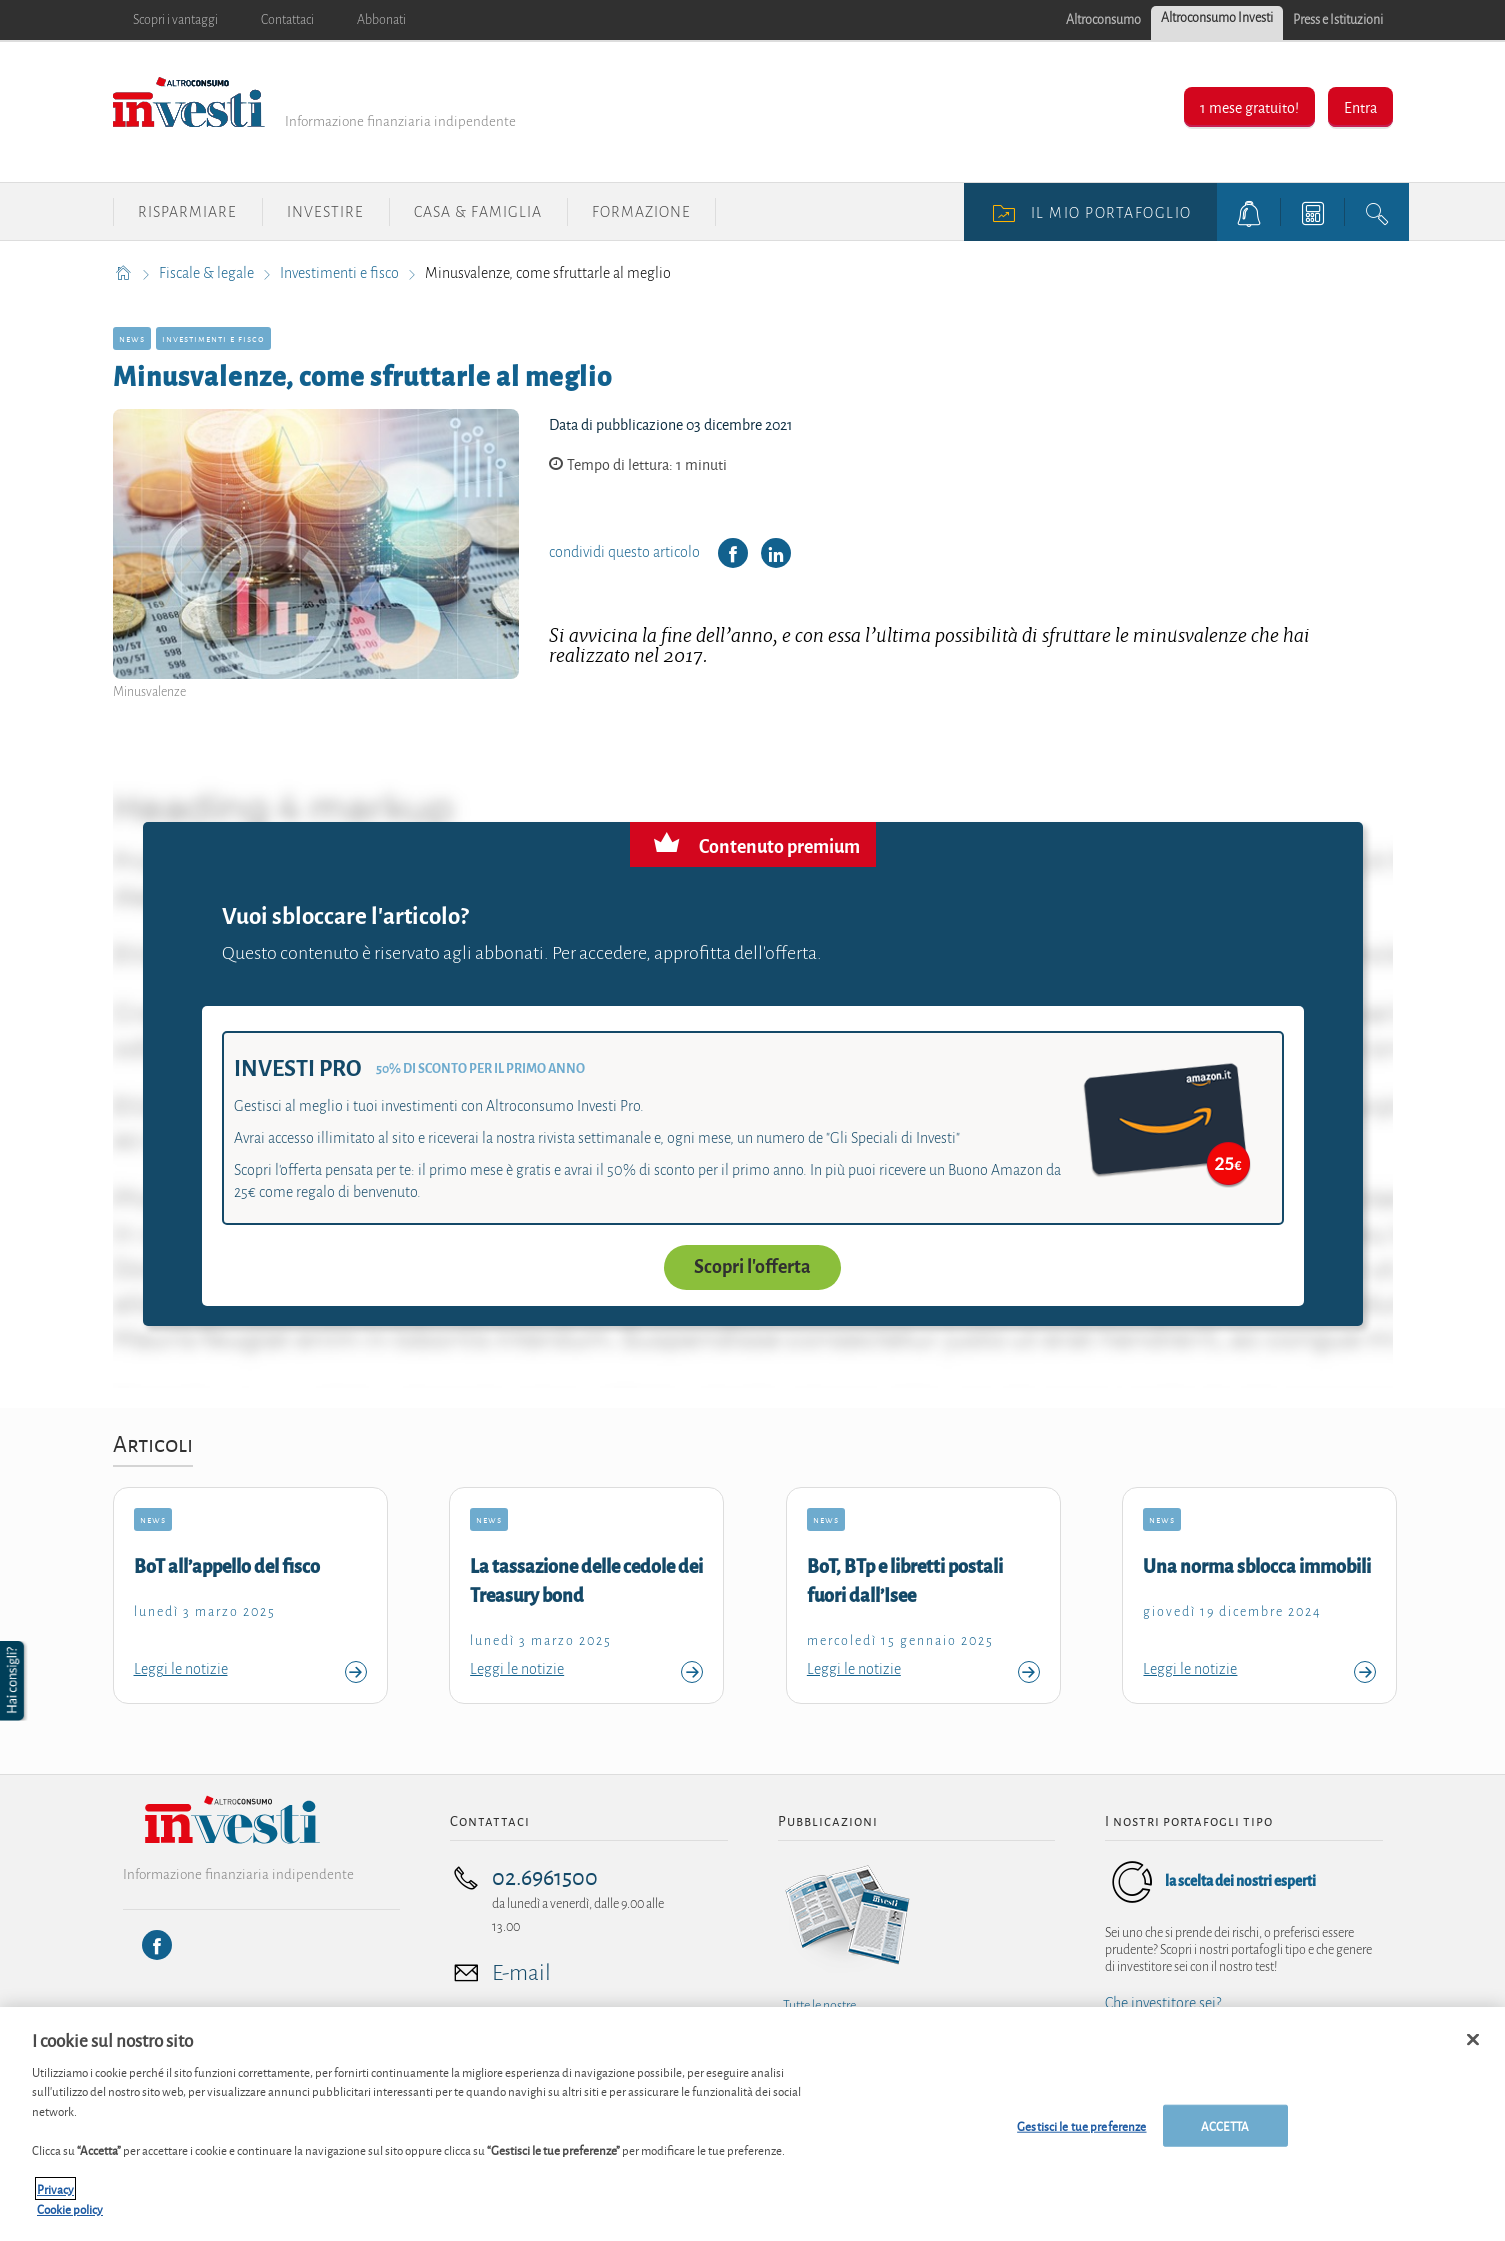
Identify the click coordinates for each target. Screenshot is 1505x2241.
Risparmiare (187, 212)
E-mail (521, 1973)
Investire (325, 212)
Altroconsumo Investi (1217, 18)
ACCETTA (1225, 2131)
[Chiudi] (1473, 2046)
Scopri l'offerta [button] (752, 1267)
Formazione (641, 212)
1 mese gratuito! (1249, 106)
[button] (14, 1681)
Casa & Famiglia (478, 212)
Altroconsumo (1103, 20)
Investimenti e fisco (341, 273)
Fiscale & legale (208, 273)
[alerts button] (1249, 212)
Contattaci (287, 20)
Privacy (55, 2194)
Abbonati (381, 20)
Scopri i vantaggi (175, 20)
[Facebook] (157, 1945)
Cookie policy (70, 2214)
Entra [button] (1360, 106)
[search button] (1377, 212)
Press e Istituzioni (1338, 20)
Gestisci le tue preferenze (1081, 2131)
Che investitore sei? (1163, 2003)
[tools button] (1313, 212)
